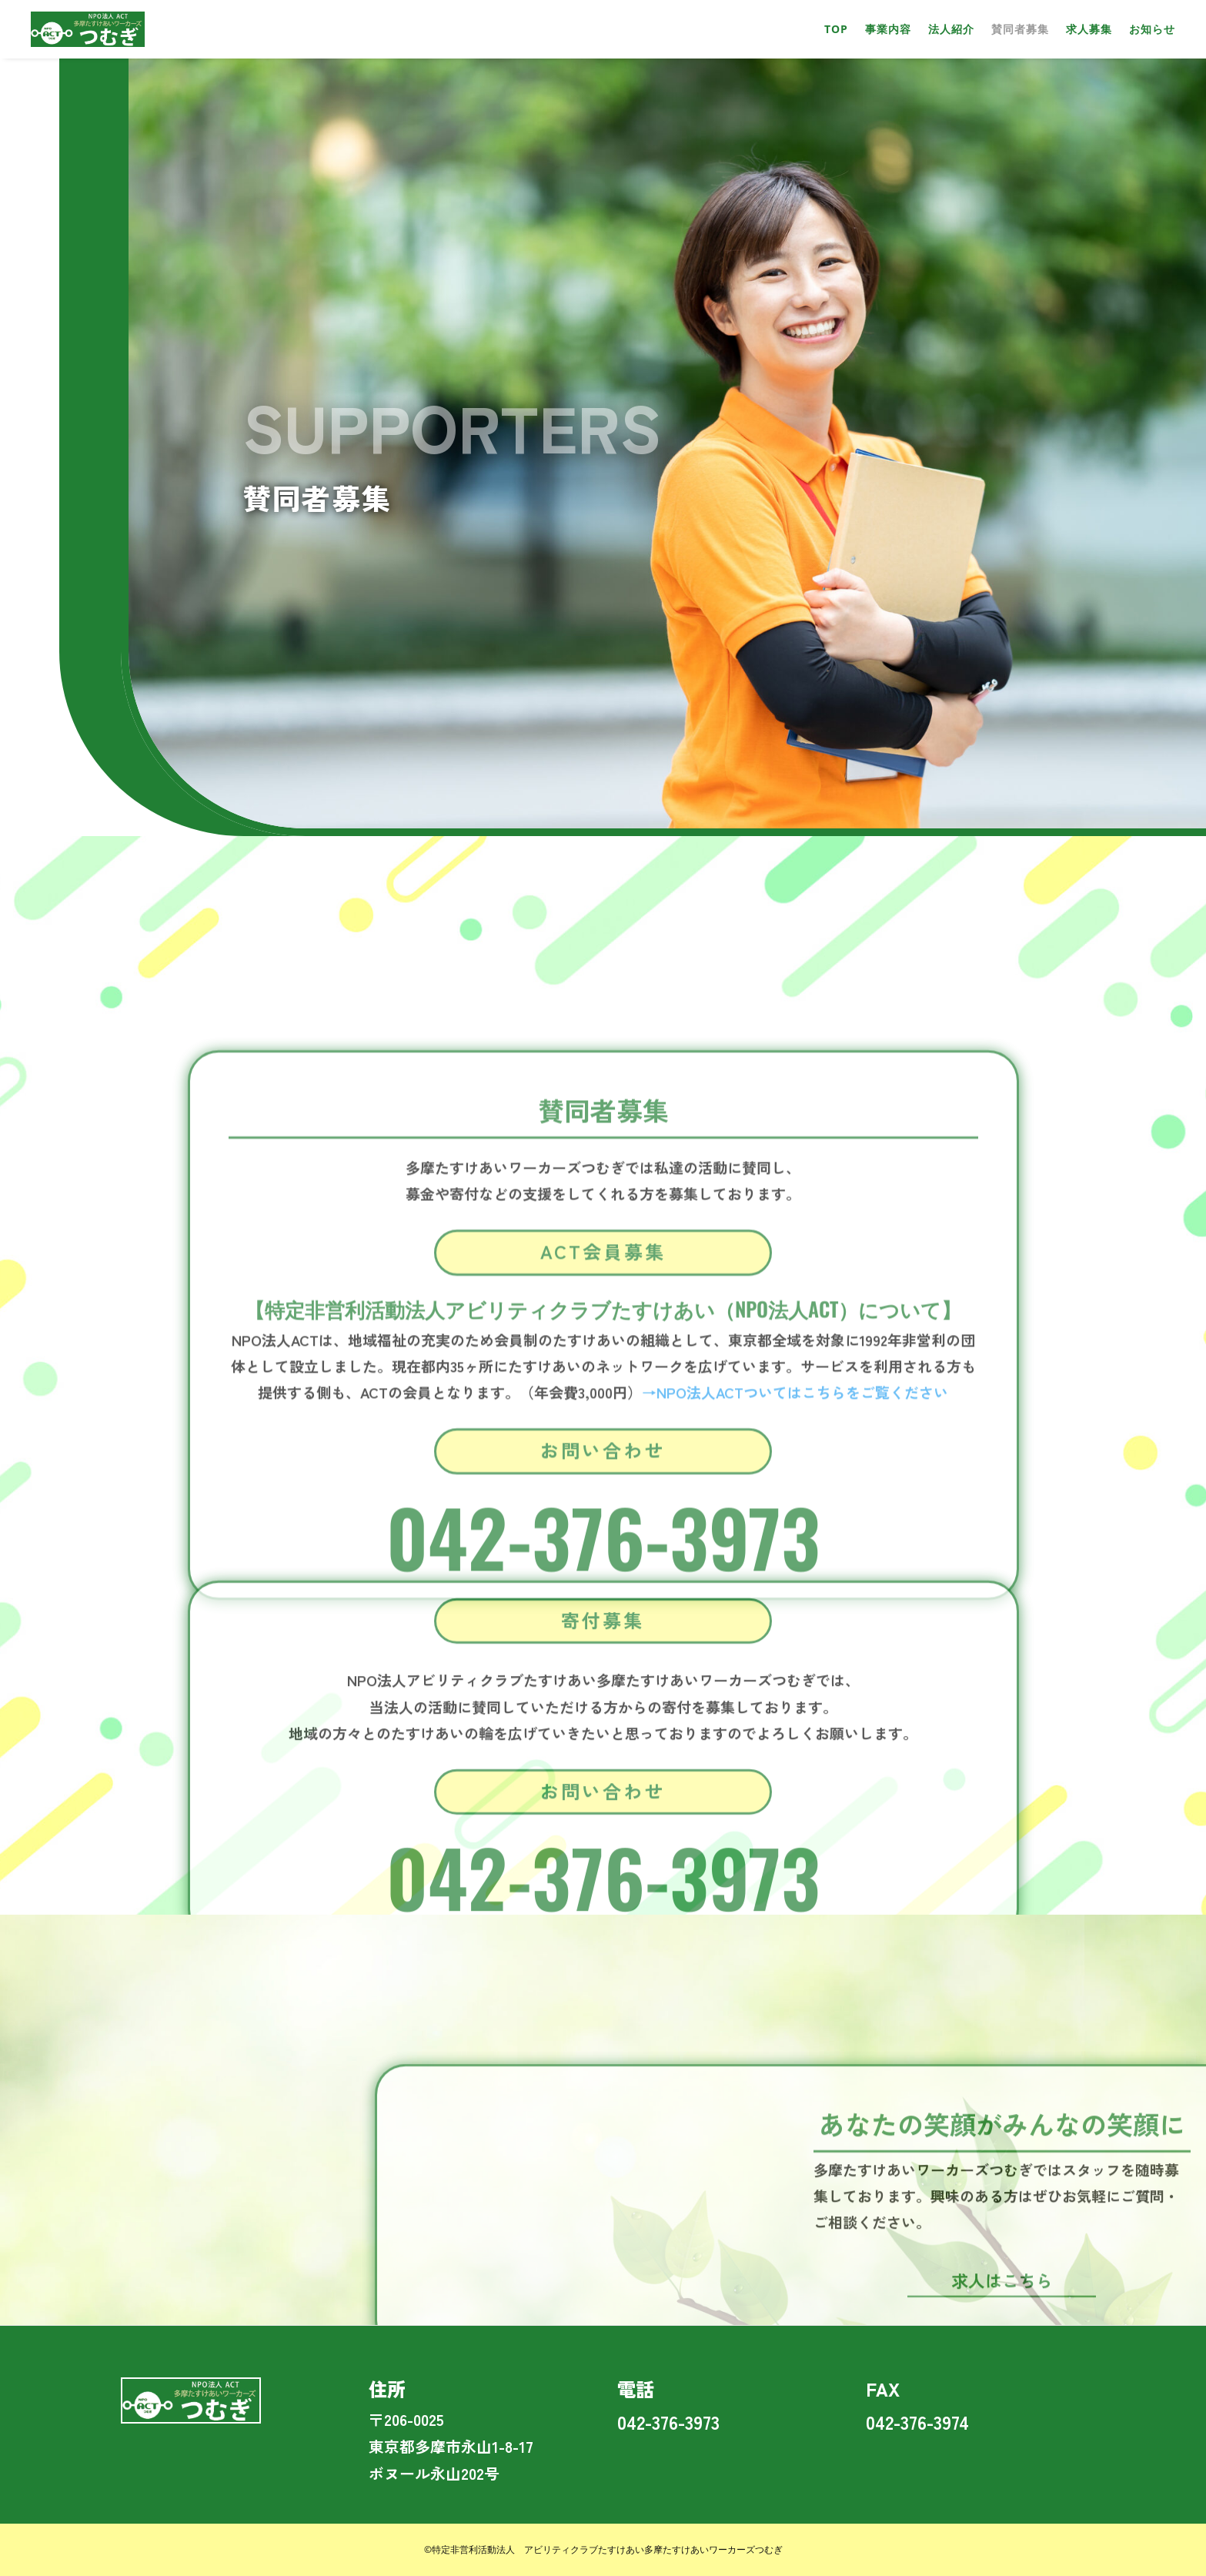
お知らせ (1152, 29)
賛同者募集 (1020, 29)
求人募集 (1089, 29)
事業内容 (888, 29)
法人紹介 (951, 29)
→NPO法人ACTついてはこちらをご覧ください (795, 1735)
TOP (836, 29)
